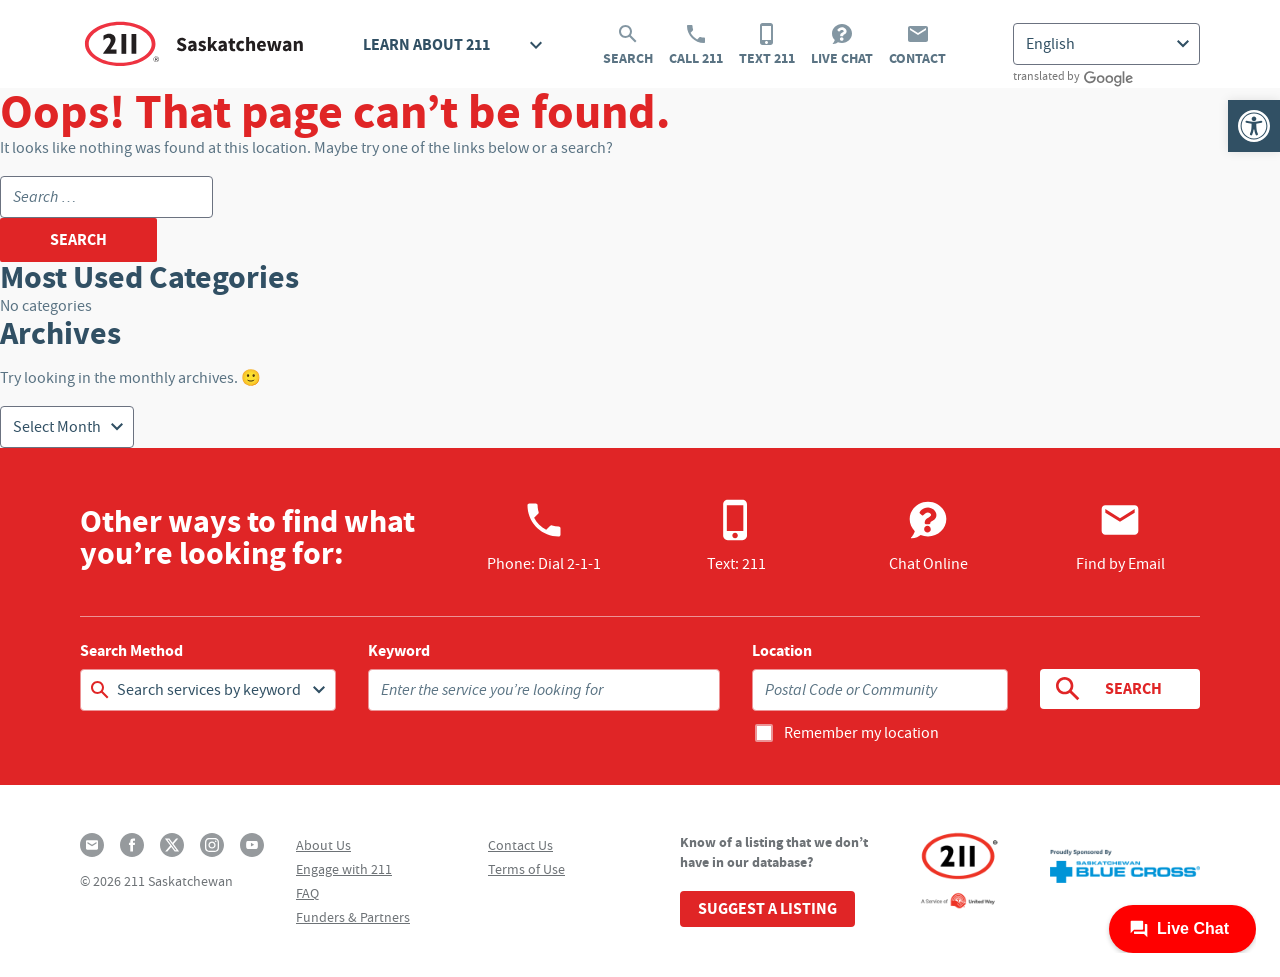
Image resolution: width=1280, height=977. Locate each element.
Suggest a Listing (767, 908)
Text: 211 (736, 536)
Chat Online (928, 536)
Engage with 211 (344, 869)
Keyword (399, 651)
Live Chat (842, 45)
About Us (323, 845)
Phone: (544, 536)
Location (782, 651)
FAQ (307, 893)
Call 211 (696, 45)
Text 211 (767, 45)
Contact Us (520, 845)
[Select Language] (1106, 44)
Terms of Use (526, 869)
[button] (1254, 126)
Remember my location (861, 733)
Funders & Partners (353, 917)
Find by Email (1120, 536)
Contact (917, 45)
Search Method (131, 651)
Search (628, 45)
